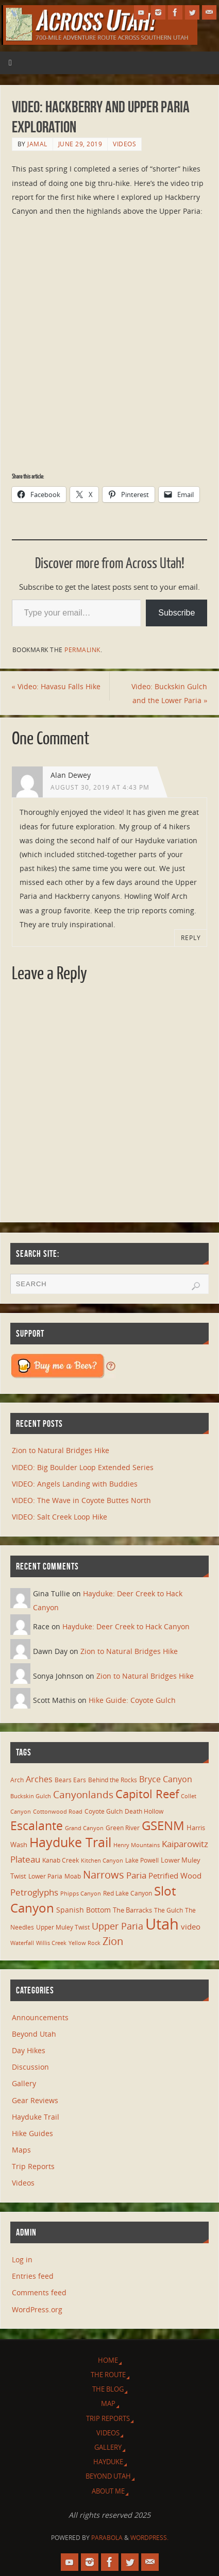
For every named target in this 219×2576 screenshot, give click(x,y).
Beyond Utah (34, 2034)
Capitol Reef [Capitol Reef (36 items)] (147, 1794)
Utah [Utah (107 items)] (162, 1924)
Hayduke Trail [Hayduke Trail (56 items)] (70, 1842)
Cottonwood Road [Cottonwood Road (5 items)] (57, 1811)
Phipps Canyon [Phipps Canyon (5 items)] (80, 1893)
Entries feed (33, 2276)
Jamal (37, 144)
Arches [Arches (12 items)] (39, 1779)
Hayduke (108, 2461)
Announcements (40, 2017)
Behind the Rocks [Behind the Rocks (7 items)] (112, 1780)
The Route (108, 2374)
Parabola (107, 2537)
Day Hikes (28, 2050)
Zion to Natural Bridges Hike (60, 1450)
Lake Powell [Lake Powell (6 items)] (142, 1860)
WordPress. (149, 2537)
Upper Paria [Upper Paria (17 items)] (117, 1926)
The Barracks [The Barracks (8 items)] (132, 1910)
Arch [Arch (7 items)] (17, 1780)
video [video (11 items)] (190, 1926)
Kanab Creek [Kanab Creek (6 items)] (60, 1860)
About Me (108, 2491)
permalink (82, 649)
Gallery (24, 2083)
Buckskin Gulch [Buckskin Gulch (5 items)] (30, 1796)
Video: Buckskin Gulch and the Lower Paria (169, 693)
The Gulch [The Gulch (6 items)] (168, 1910)
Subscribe (176, 612)
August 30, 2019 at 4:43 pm (99, 787)
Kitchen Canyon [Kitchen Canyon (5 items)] (102, 1860)
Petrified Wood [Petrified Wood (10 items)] (174, 1875)
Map (108, 2403)
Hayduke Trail (35, 2117)
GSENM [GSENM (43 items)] (163, 1825)
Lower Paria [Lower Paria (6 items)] (45, 1876)
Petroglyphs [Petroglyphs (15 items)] (34, 1892)
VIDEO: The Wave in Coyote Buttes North (81, 1500)
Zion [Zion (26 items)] (113, 1941)
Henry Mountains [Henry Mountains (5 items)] (136, 1845)
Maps (21, 2150)
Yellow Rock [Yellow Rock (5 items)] (84, 1943)
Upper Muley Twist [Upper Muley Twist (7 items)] (63, 1927)
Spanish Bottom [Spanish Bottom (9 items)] (83, 1910)
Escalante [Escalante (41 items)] (36, 1825)
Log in (22, 2259)
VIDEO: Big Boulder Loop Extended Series (83, 1467)
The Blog (108, 2389)
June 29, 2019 (80, 144)
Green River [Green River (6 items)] (123, 1827)
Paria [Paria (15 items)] (136, 1875)
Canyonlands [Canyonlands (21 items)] (83, 1794)
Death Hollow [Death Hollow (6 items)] (144, 1811)
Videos (124, 144)
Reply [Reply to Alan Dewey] (191, 938)
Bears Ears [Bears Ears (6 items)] (70, 1780)
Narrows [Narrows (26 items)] (103, 1874)
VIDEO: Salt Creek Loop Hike (59, 1517)
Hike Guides (32, 2133)
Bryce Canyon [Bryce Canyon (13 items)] (165, 1779)
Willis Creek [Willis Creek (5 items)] (51, 1943)
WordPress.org (37, 2309)
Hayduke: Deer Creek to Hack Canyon (126, 1626)
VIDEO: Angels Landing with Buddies (75, 1484)
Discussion (30, 2067)
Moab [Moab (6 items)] (72, 1876)
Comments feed (39, 2292)
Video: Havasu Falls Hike (56, 686)
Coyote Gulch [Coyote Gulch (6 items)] (104, 1811)
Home (108, 2360)
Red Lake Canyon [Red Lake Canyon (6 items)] (127, 1893)
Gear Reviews (35, 2100)
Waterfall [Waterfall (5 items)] (22, 1943)
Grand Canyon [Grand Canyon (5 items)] (84, 1828)
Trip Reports (33, 2166)
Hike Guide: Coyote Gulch (132, 1700)
